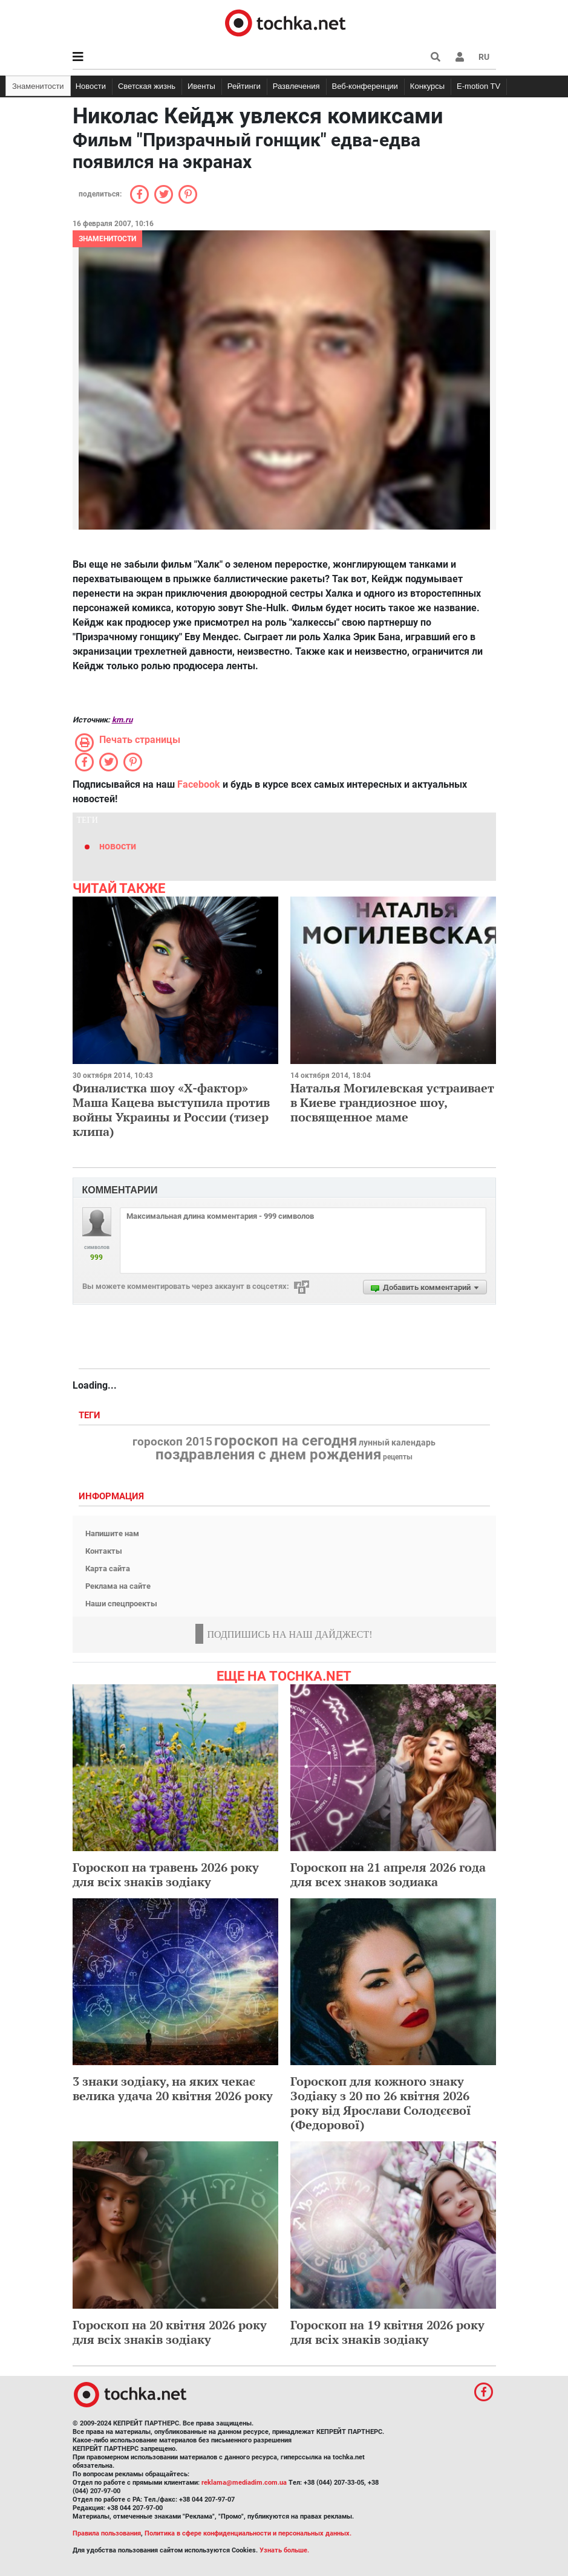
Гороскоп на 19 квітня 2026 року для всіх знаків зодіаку (387, 2332)
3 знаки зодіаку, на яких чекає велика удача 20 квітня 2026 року (173, 2088)
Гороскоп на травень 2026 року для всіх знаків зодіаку (166, 1874)
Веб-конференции (365, 86)
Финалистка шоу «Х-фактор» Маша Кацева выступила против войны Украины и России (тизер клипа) (171, 1110)
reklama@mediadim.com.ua (244, 2483)
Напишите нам (112, 1533)
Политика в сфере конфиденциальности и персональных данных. (248, 2533)
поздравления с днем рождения (268, 1455)
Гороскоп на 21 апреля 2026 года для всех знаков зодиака (388, 1874)
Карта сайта (107, 1568)
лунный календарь (397, 1443)
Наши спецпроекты (121, 1603)
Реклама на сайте (118, 1586)
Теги (91, 1415)
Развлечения (296, 86)
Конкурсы (427, 86)
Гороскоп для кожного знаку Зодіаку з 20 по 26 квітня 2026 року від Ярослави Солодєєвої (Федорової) (380, 2103)
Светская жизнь (146, 86)
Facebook (198, 784)
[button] (460, 57)
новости (117, 846)
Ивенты (201, 86)
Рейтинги (244, 86)
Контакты (103, 1551)
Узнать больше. (284, 2550)
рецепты (398, 1457)
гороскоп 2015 (172, 1442)
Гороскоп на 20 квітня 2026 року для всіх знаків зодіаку (170, 2332)
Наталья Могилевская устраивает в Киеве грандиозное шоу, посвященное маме (392, 1102)
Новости (91, 86)
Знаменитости (38, 86)
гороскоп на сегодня (285, 1441)
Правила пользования (107, 2533)
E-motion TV (478, 86)
